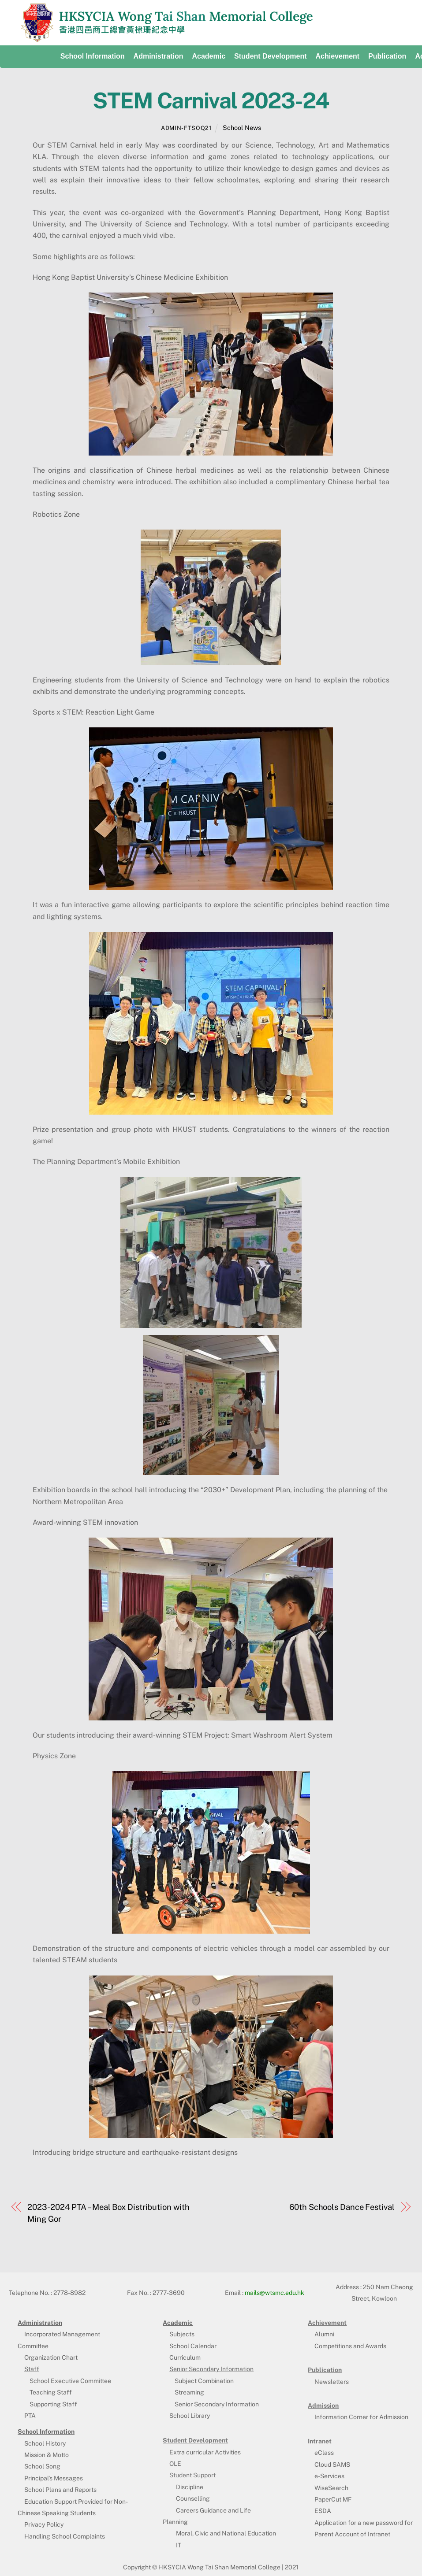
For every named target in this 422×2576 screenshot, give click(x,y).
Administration (158, 56)
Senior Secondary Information (217, 2404)
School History (45, 2443)
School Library (189, 2415)
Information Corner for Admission (361, 2416)
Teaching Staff (51, 2392)
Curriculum (185, 2357)
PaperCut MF (332, 2499)
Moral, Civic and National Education (226, 2533)
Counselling (193, 2498)
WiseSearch (331, 2487)
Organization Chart (51, 2357)
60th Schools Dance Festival (342, 2207)
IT (178, 2545)
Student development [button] (270, 56)
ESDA (322, 2510)
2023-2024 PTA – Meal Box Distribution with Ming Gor (108, 2212)
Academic (208, 56)
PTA (30, 2415)
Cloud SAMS (332, 2464)
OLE (175, 2463)
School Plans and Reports (60, 2489)
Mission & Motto (46, 2454)
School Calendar (193, 2346)
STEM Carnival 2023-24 (211, 100)
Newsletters (331, 2381)
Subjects (181, 2334)
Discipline (189, 2487)
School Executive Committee (70, 2380)
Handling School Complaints (64, 2536)
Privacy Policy (43, 2524)
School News (242, 127)
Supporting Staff (53, 2404)
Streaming (189, 2392)
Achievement (338, 56)
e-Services (329, 2476)
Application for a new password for (363, 2522)
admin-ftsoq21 (186, 128)
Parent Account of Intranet (352, 2534)
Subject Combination (204, 2380)
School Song (42, 2466)
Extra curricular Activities (205, 2452)
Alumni (324, 2334)
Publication (387, 56)
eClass (324, 2452)
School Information (92, 56)
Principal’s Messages (53, 2478)
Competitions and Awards (350, 2346)
